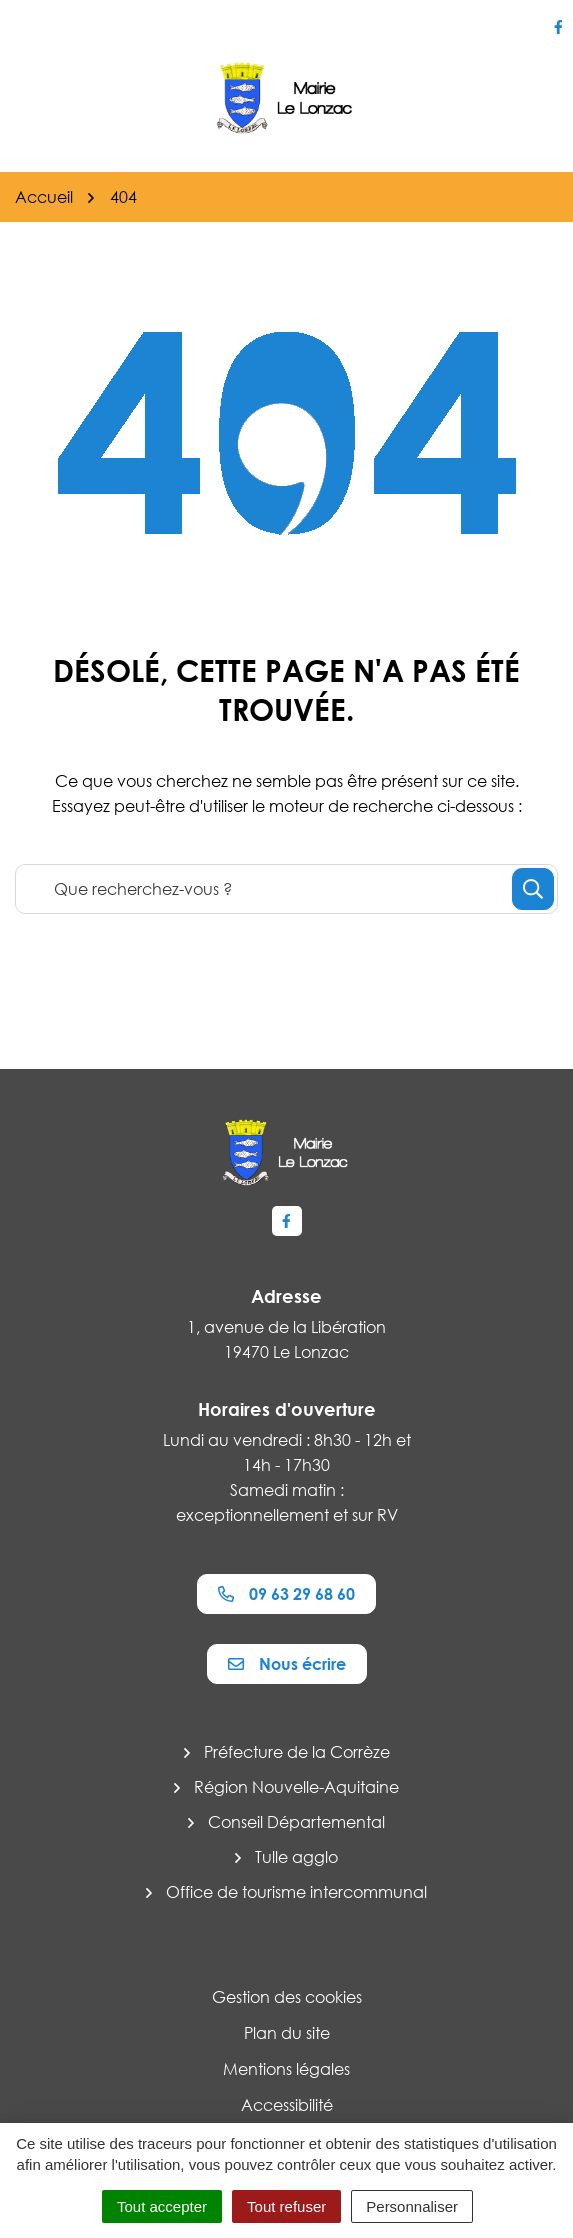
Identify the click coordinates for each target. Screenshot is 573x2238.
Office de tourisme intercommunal (296, 1892)
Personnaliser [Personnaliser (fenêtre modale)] (412, 2206)
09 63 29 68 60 (286, 1594)
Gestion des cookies (287, 1997)
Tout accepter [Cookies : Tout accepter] (162, 2206)
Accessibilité (287, 2105)
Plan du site (287, 2033)
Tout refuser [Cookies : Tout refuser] (286, 2206)
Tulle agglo (296, 1857)
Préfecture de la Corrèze (297, 1752)
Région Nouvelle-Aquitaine (296, 1787)
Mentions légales (286, 2069)
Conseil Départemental (296, 1822)
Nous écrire (287, 1664)
